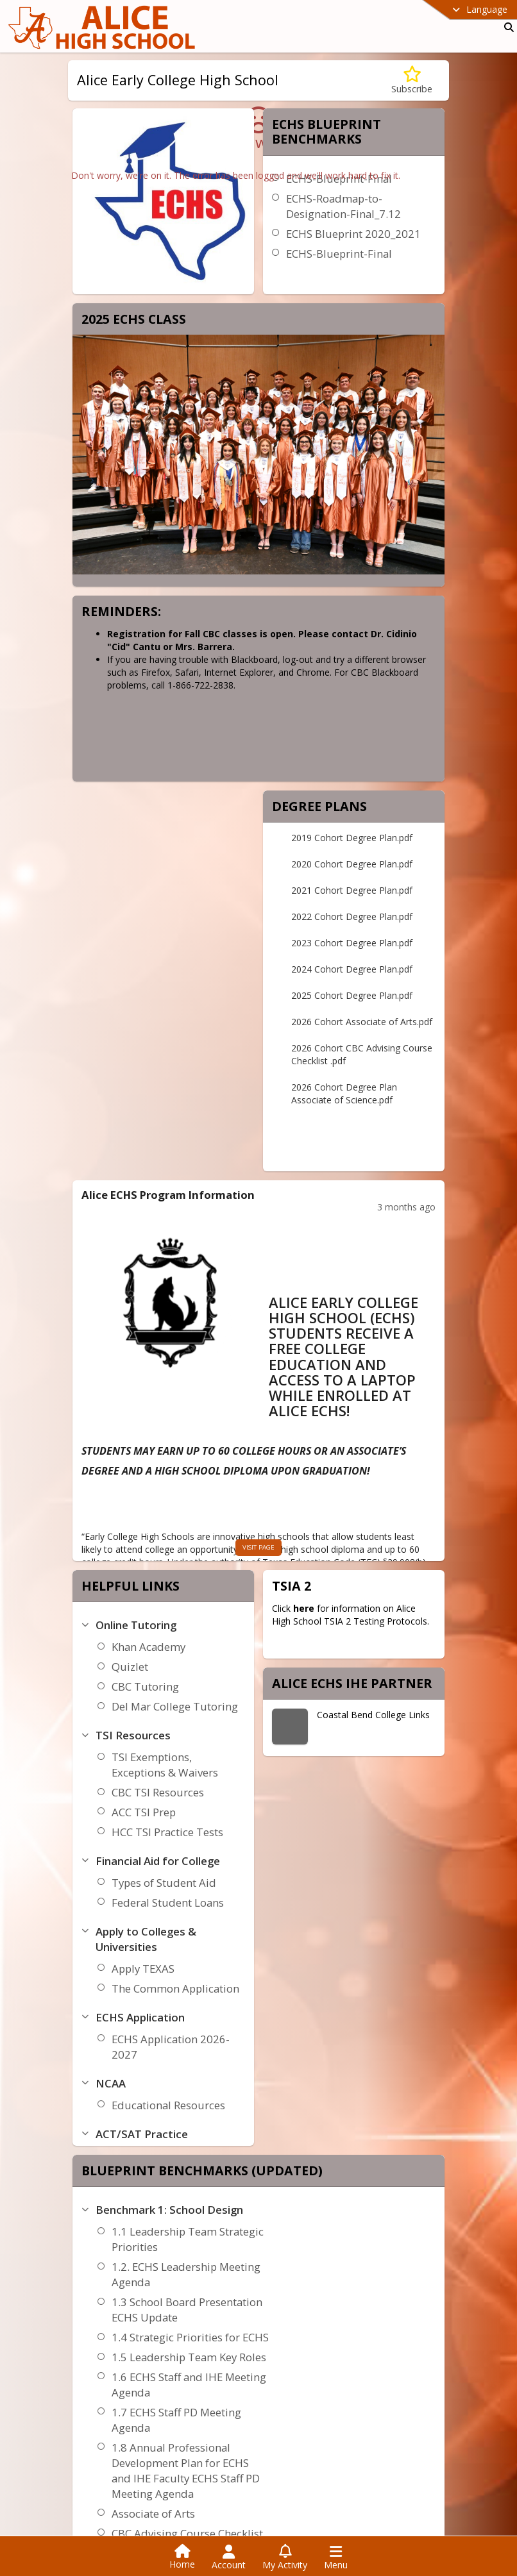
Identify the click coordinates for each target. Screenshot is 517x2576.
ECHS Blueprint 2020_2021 (353, 233)
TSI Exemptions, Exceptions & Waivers (165, 1765)
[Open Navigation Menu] (336, 2557)
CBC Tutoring (145, 1686)
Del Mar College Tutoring (175, 1706)
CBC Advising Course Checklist (187, 2533)
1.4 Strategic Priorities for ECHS (190, 2337)
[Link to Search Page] (506, 27)
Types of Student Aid (164, 1882)
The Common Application (175, 1988)
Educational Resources (168, 2105)
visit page (258, 1547)
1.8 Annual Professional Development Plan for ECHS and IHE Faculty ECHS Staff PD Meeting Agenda (186, 2470)
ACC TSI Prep (144, 1812)
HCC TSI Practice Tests (167, 1832)
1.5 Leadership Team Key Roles (189, 2357)
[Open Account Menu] (229, 2557)
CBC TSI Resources (158, 1792)
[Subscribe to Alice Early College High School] (412, 80)
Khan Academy (148, 1646)
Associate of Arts (153, 2513)
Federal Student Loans (168, 1902)
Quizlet (130, 1666)
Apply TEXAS (143, 1968)
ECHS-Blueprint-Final (339, 253)
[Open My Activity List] (284, 2557)
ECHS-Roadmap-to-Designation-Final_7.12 (343, 206)
